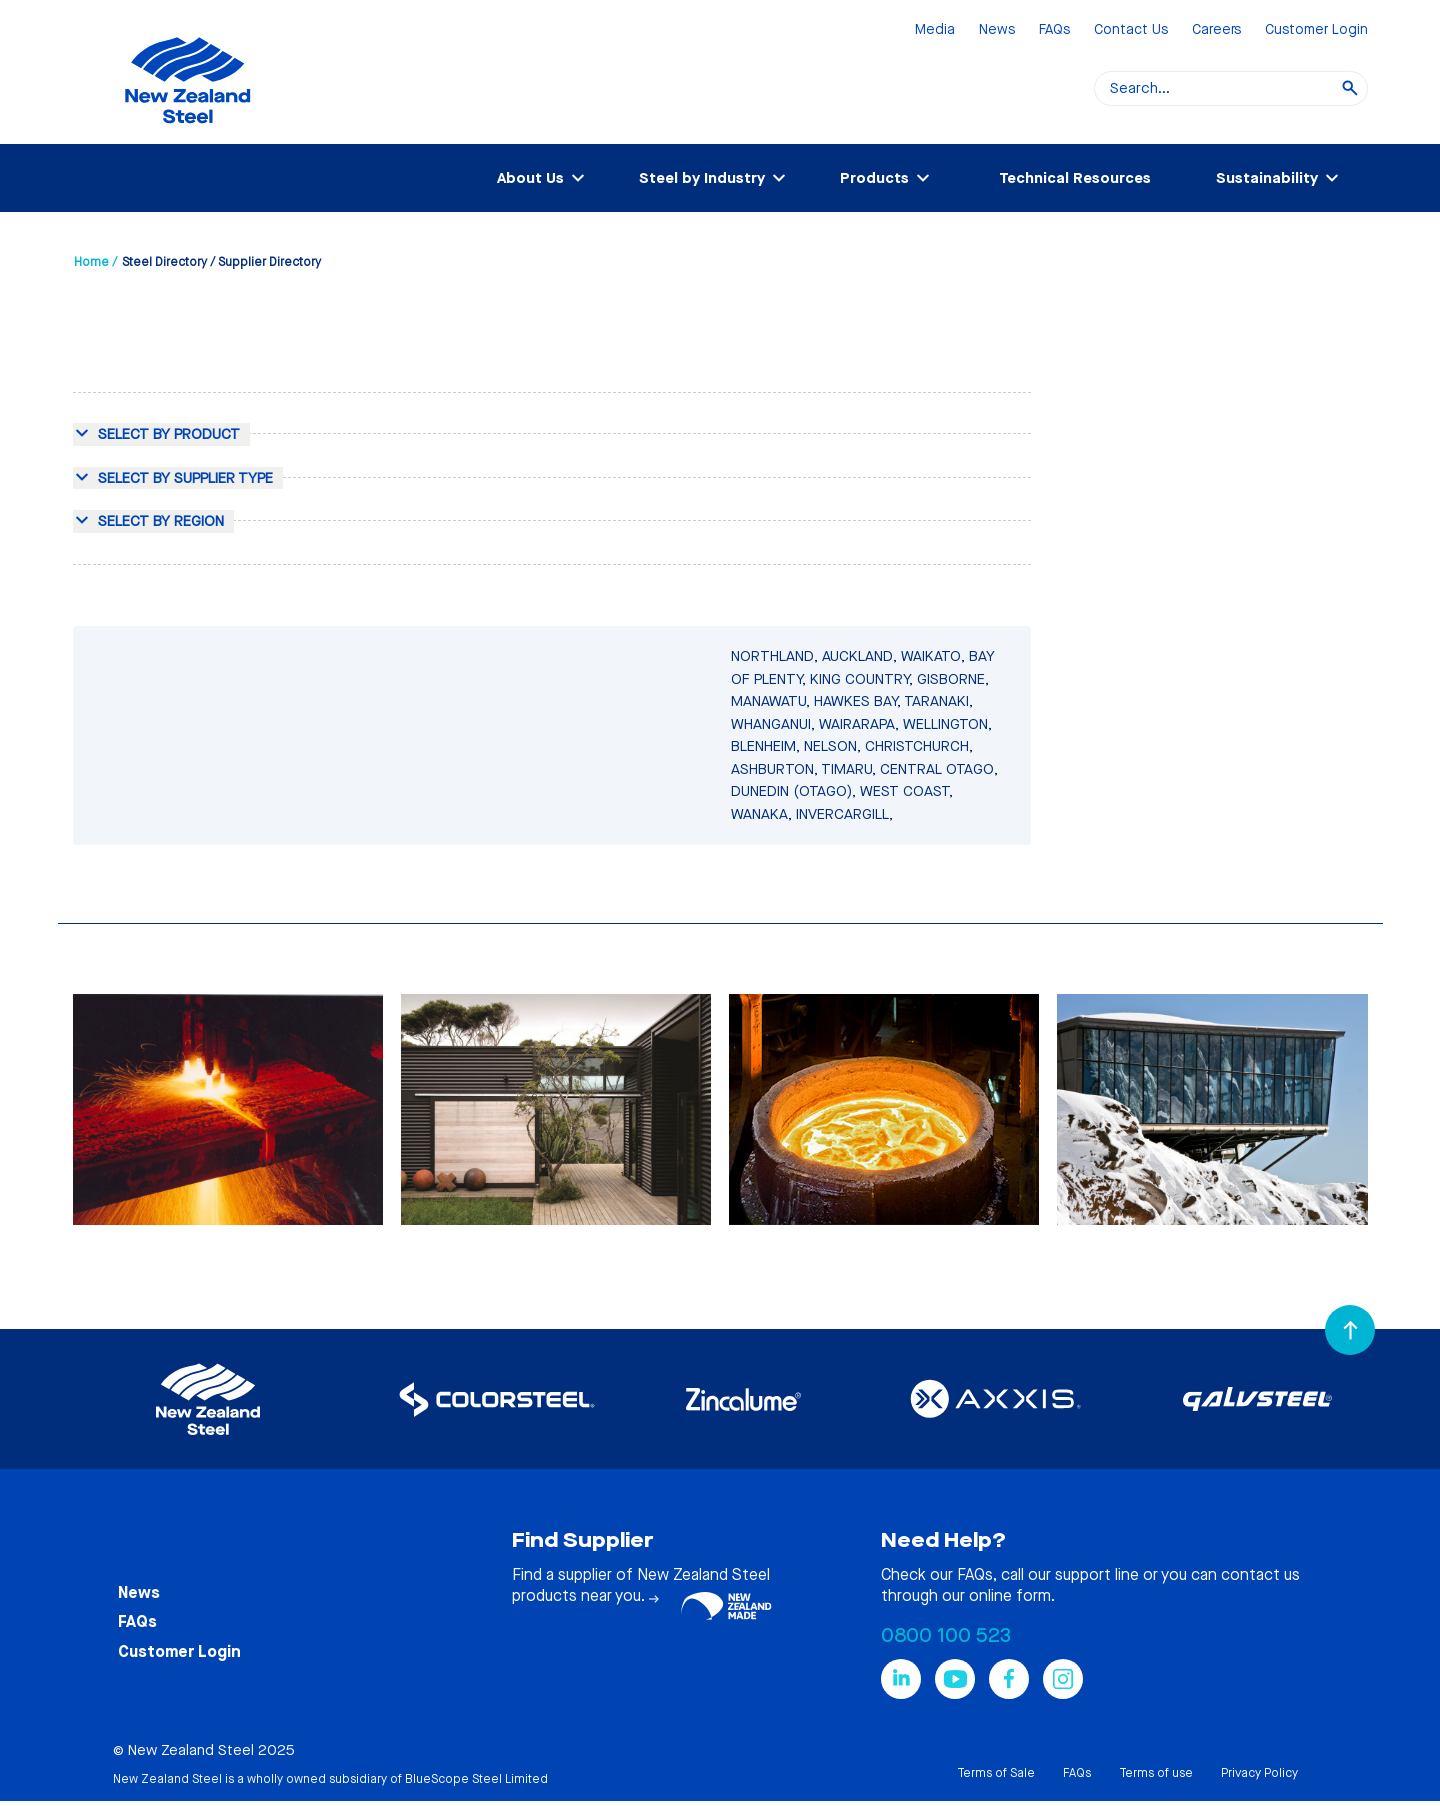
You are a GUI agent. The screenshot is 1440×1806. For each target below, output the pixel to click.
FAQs (1054, 30)
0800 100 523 (946, 1635)
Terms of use (1156, 1773)
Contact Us (1131, 30)
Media (935, 30)
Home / (95, 262)
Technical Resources (1075, 178)
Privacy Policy (1259, 1773)
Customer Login (1316, 30)
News (997, 30)
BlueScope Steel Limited (476, 1779)
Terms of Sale (996, 1773)
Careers (1216, 30)
